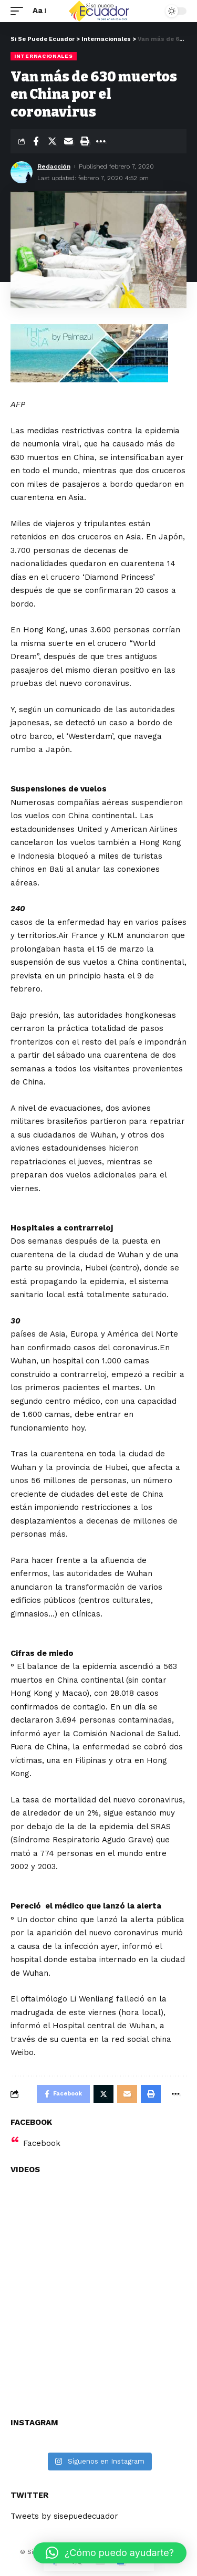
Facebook (41, 2143)
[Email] (68, 141)
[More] (101, 141)
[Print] (84, 141)
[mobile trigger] (19, 11)
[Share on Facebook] (35, 141)
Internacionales (43, 56)
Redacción (53, 166)
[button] (109, 2552)
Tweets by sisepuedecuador (64, 2516)
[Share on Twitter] (52, 141)
